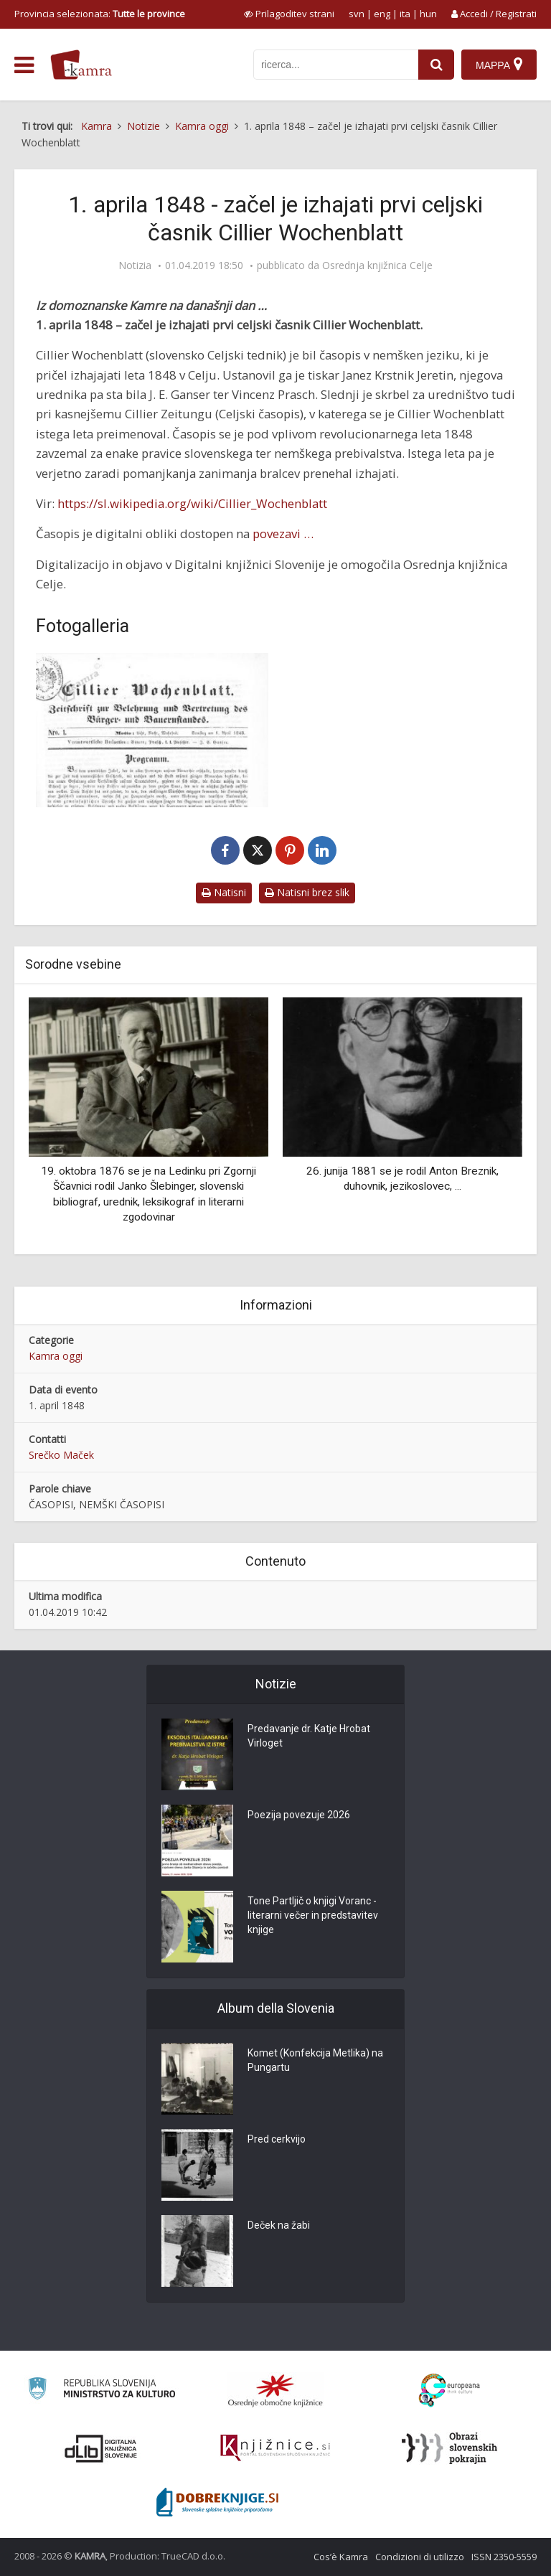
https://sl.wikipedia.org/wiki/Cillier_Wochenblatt (192, 503)
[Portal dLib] (101, 2448)
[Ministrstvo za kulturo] (101, 2390)
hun (428, 13)
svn (356, 13)
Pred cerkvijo (277, 2139)
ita (405, 13)
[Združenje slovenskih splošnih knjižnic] (275, 2448)
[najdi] (436, 65)
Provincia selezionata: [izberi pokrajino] (99, 13)
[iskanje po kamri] (335, 65)
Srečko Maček (61, 1455)
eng (382, 13)
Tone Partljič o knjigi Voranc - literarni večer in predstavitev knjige (313, 1916)
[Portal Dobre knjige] (217, 2502)
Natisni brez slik (307, 892)
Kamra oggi (56, 1356)
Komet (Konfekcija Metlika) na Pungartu (315, 2061)
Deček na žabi (279, 2226)
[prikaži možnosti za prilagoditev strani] (289, 13)
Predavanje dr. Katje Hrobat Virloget (309, 1736)
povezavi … (283, 533)
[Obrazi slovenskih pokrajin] (449, 2448)
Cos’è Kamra (341, 2556)
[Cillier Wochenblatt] (152, 730)
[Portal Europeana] (449, 2390)
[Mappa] (499, 65)
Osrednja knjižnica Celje (377, 265)
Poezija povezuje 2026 (299, 1815)
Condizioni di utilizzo (419, 2556)
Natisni (224, 892)
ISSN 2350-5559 (504, 2556)
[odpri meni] (24, 65)
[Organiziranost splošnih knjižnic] (275, 2390)
